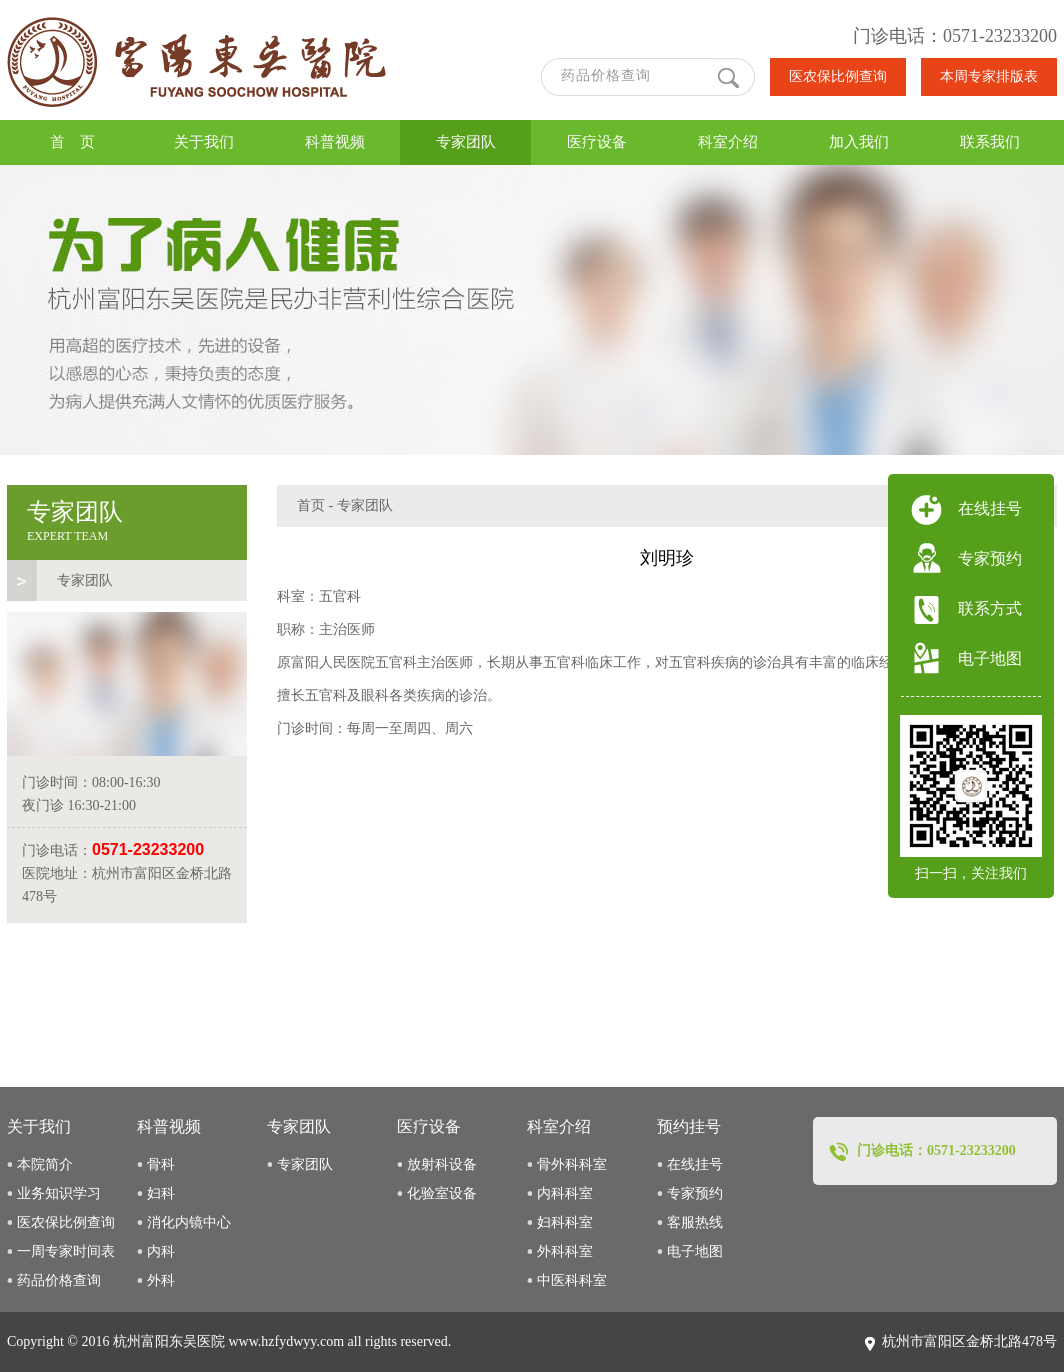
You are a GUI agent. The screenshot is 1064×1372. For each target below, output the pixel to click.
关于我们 (204, 142)
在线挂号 (695, 1164)
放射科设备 (442, 1164)
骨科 (161, 1164)
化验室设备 (442, 1193)
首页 (311, 505)
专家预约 (695, 1193)
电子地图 (695, 1251)
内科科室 (565, 1193)
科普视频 (335, 142)
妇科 (161, 1193)
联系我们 (990, 142)
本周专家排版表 (989, 76)
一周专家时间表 (66, 1251)
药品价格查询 (59, 1280)
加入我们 (859, 142)
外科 (161, 1280)
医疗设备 (597, 142)
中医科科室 (572, 1280)
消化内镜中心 (189, 1222)
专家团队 (466, 142)
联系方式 (990, 608)
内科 (161, 1251)
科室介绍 (728, 142)
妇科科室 (565, 1222)
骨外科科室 (572, 1164)
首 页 (72, 142)
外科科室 (565, 1251)
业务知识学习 (59, 1193)
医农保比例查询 (838, 76)
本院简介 (45, 1164)
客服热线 (695, 1222)
